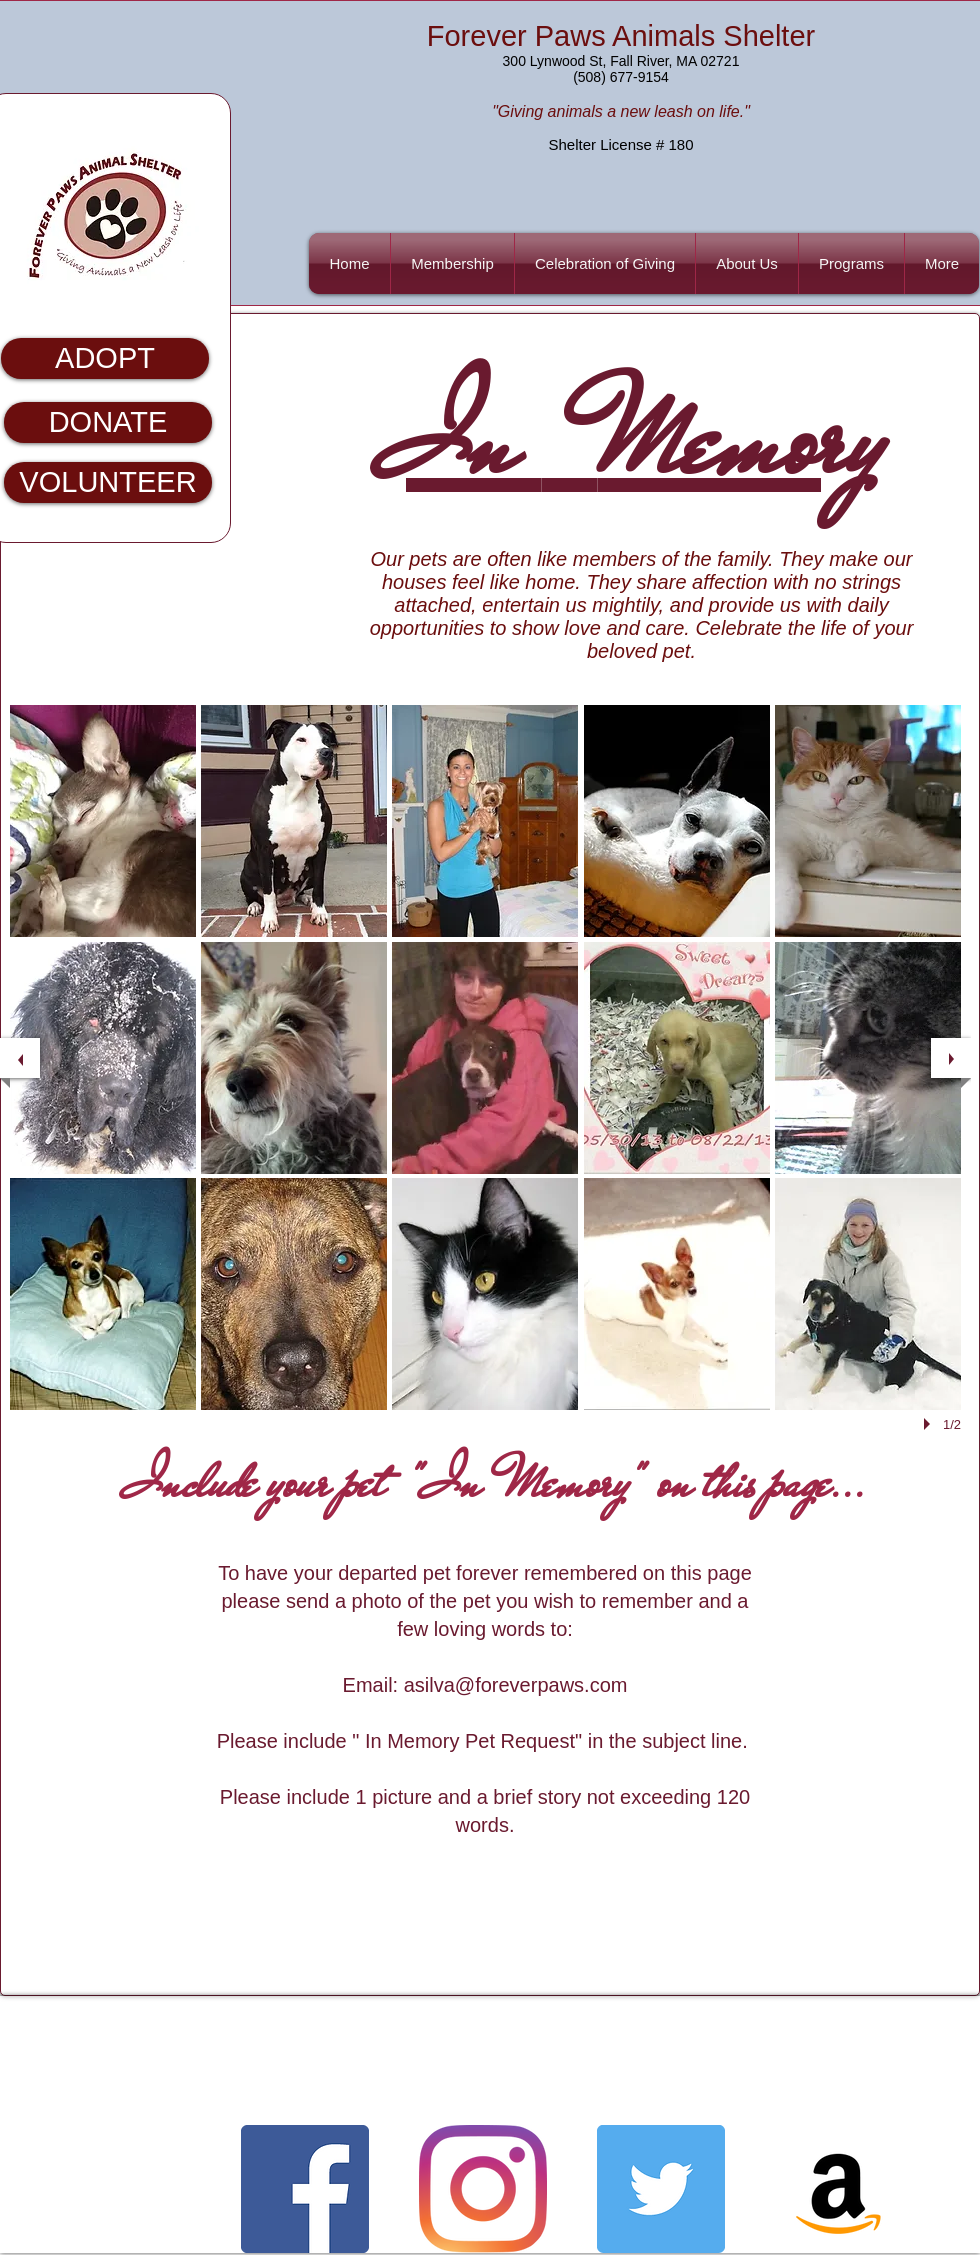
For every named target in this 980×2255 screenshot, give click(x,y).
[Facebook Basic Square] (305, 2189)
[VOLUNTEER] (108, 482)
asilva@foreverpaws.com (516, 1685)
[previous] (20, 1058)
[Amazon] (839, 2189)
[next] (951, 1058)
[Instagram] (483, 2189)
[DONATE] (108, 422)
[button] (851, 263)
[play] (930, 1424)
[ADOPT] (105, 358)
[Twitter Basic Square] (661, 2189)
